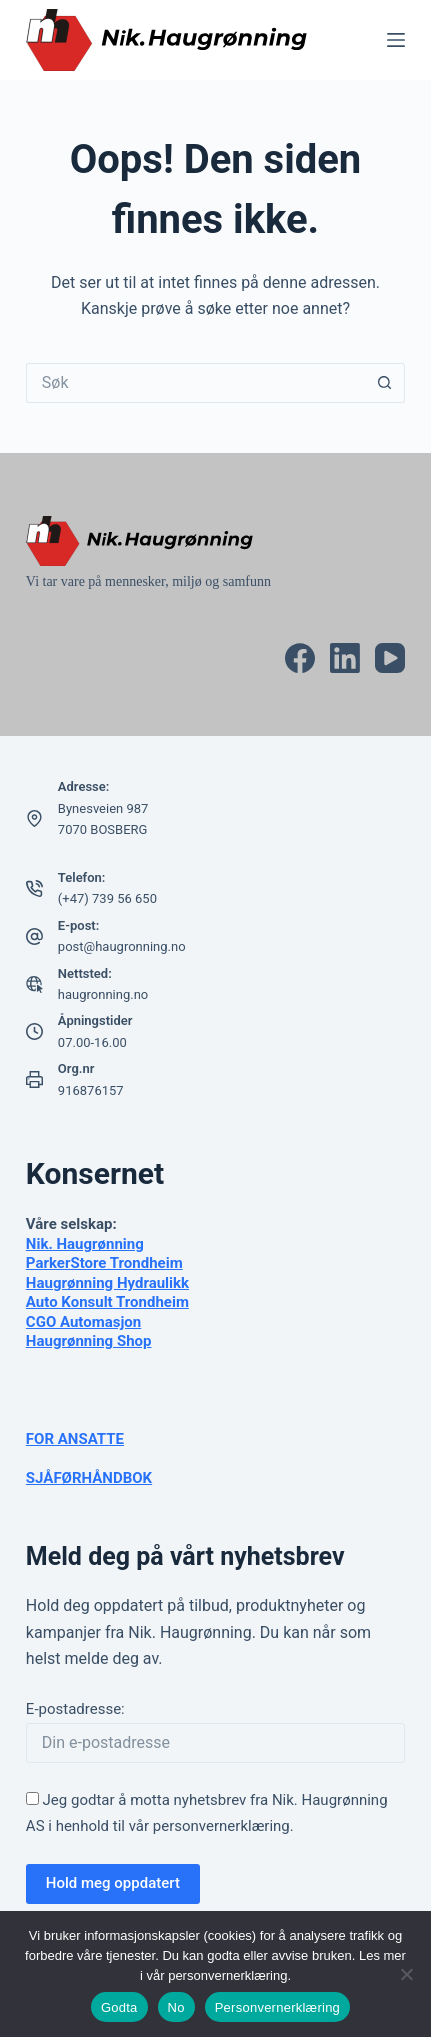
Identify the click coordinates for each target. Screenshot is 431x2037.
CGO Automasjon (83, 1322)
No (176, 2007)
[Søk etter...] (195, 383)
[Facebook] (300, 658)
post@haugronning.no (122, 946)
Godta (119, 2007)
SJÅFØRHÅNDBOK (89, 1478)
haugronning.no (103, 994)
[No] (406, 1974)
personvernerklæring (221, 1826)
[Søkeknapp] (385, 383)
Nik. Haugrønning (85, 1244)
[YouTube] (390, 658)
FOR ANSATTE (75, 1439)
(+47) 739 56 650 (107, 898)
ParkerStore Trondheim (104, 1263)
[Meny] (396, 40)
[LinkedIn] (345, 658)
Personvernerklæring (277, 2007)
